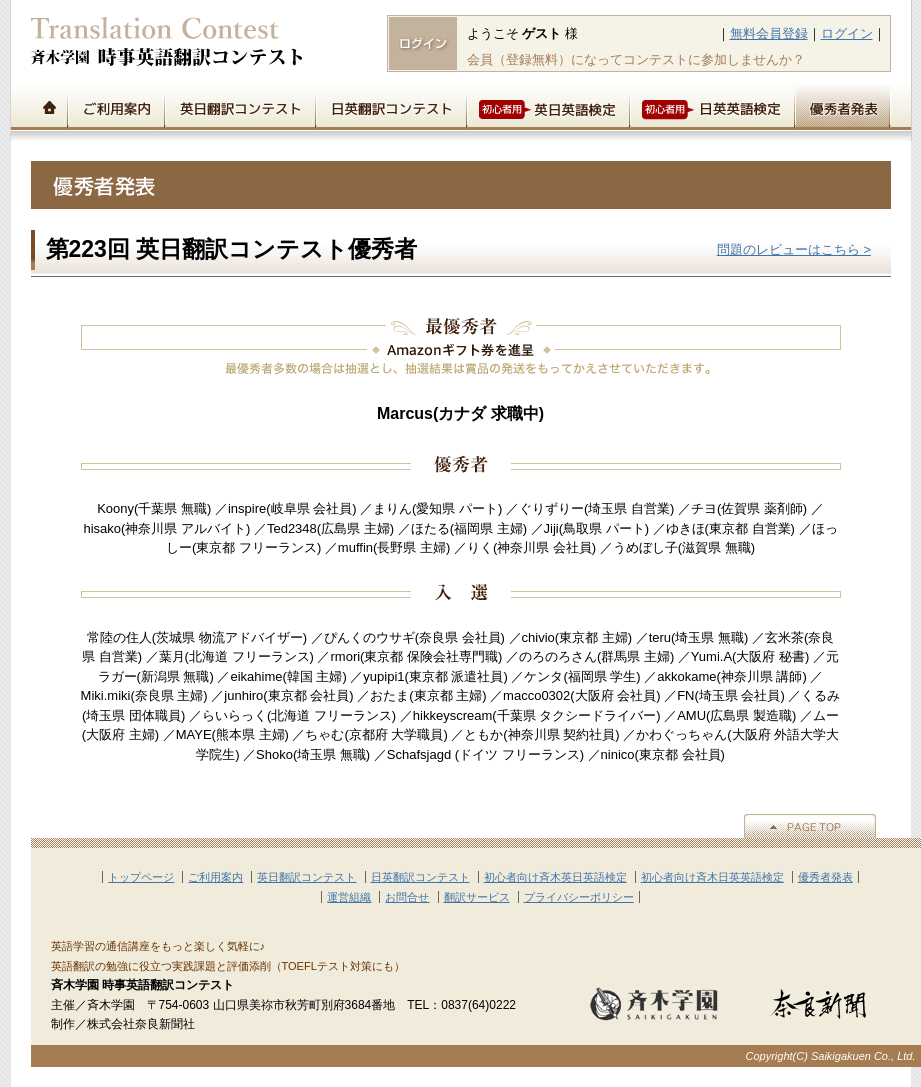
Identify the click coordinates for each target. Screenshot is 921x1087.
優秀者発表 (842, 106)
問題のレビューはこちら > (794, 249)
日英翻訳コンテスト (390, 106)
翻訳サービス (477, 897)
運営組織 (349, 897)
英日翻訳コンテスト (239, 106)
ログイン (847, 33)
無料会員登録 (769, 33)
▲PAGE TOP (810, 826)
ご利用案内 (115, 106)
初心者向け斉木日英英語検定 (712, 877)
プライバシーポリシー (579, 897)
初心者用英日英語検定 (547, 106)
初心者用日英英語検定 (711, 106)
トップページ (49, 106)
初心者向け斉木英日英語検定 (555, 877)
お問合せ (407, 897)
